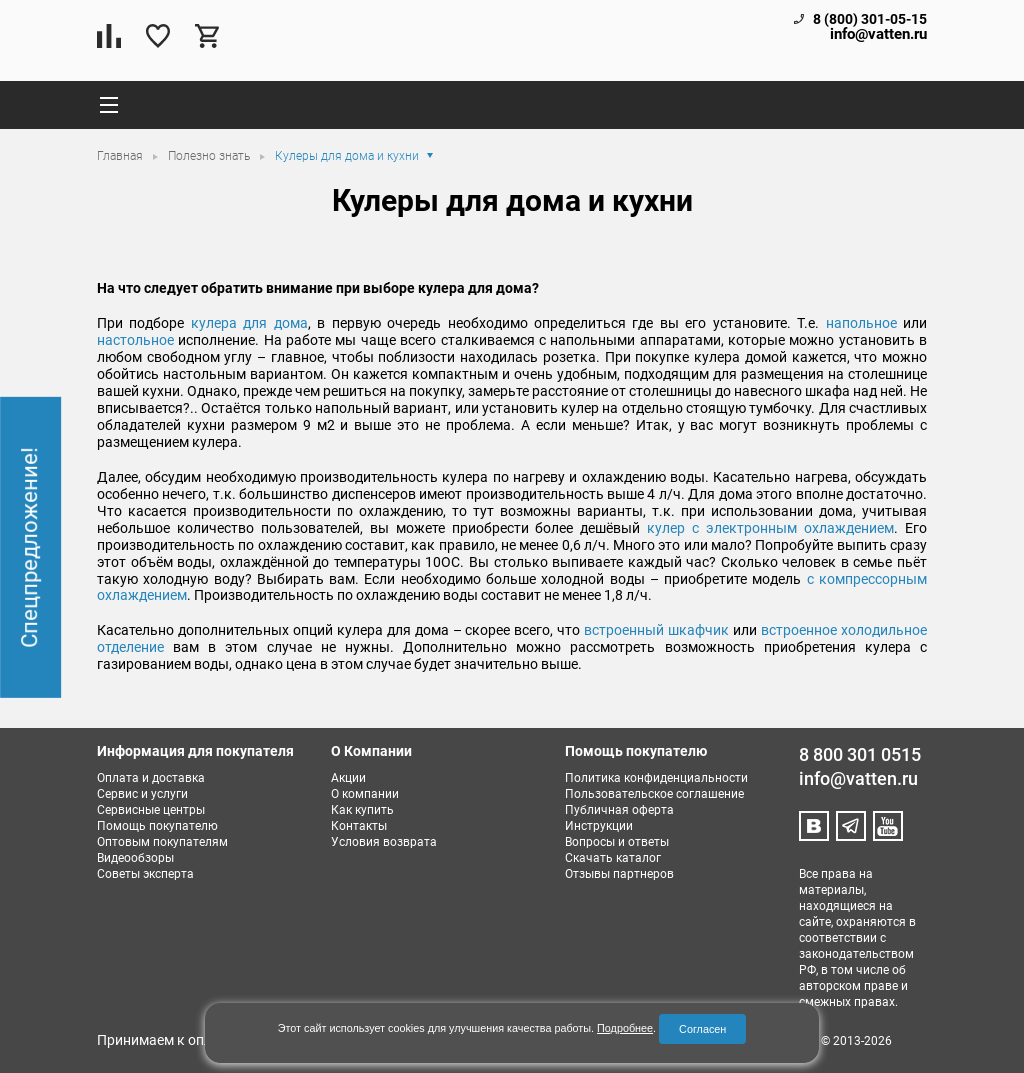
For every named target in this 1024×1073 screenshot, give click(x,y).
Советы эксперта (145, 874)
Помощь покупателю (157, 826)
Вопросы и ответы (617, 842)
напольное (861, 323)
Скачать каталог (613, 858)
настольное (135, 340)
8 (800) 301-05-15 (870, 19)
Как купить (362, 810)
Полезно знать (210, 156)
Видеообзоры (135, 858)
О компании (365, 794)
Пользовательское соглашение (654, 794)
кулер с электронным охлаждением (770, 528)
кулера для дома (249, 323)
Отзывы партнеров (619, 874)
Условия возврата (384, 842)
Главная (121, 156)
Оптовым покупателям (162, 842)
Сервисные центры (151, 810)
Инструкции (599, 826)
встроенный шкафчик (656, 630)
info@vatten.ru (878, 34)
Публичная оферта (619, 810)
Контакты (359, 826)
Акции (348, 778)
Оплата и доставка (151, 778)
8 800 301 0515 (860, 754)
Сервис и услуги (142, 794)
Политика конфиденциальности (656, 778)
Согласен (702, 1029)
